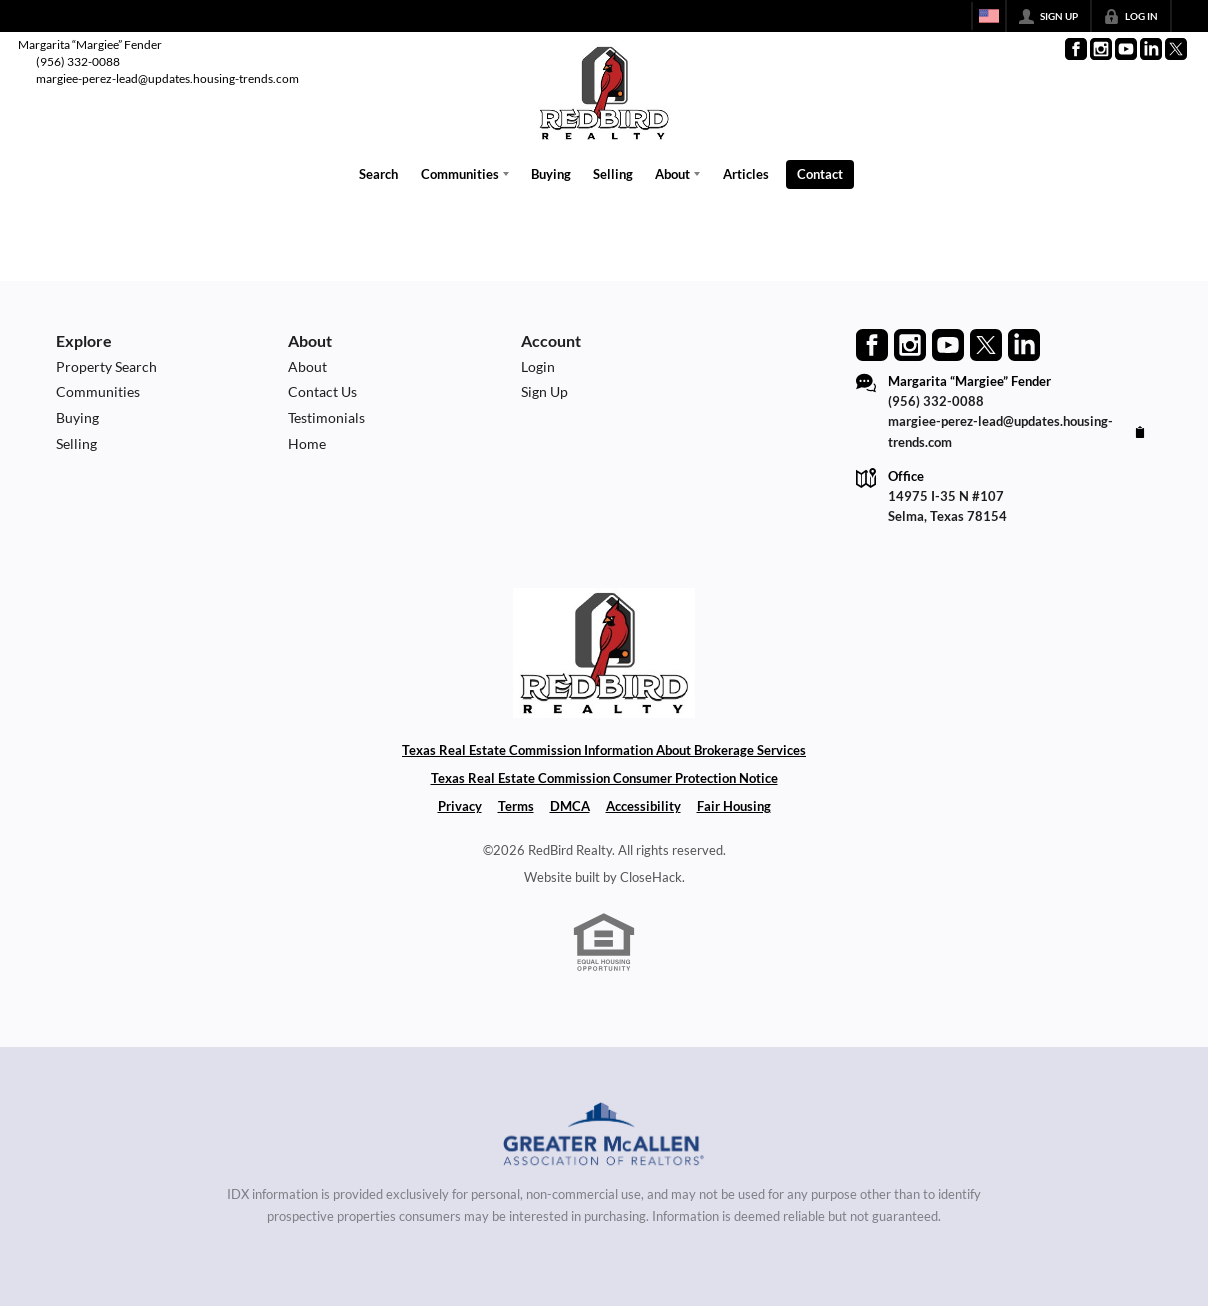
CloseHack (651, 876)
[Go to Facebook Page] (1076, 49)
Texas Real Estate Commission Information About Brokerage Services (604, 749)
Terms (516, 806)
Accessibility (643, 806)
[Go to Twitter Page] (1176, 49)
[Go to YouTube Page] (1126, 49)
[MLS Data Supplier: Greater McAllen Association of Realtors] (604, 1136)
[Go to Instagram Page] (1101, 49)
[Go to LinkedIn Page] (1151, 49)
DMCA (570, 806)
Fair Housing (734, 806)
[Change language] (989, 16)
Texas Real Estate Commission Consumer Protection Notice (604, 778)
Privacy (460, 806)
